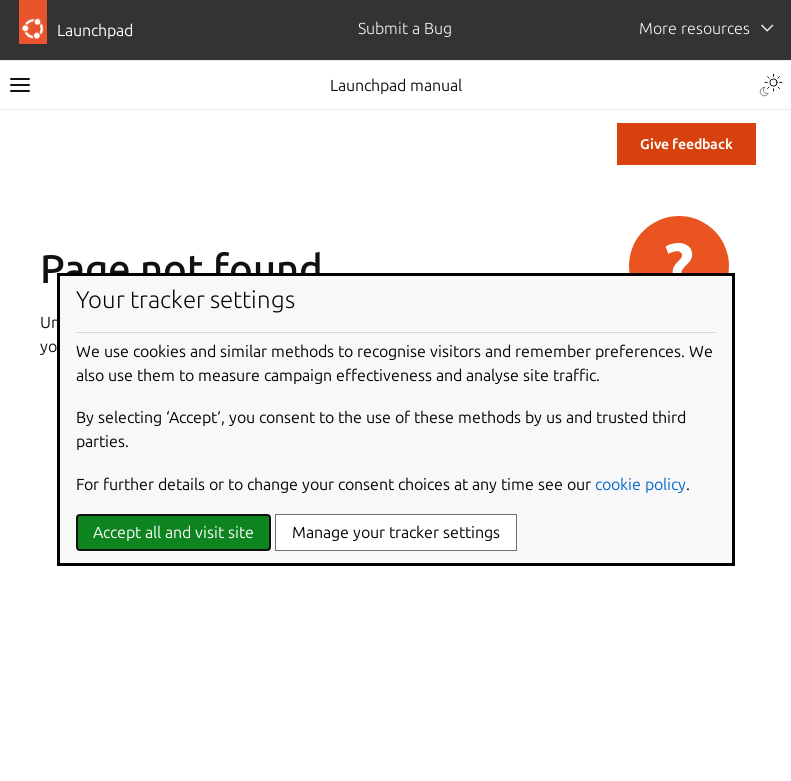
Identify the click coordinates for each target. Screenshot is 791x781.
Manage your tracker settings (396, 532)
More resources (694, 28)
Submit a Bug (405, 28)
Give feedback (686, 144)
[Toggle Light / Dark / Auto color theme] (771, 85)
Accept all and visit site (173, 532)
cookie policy (640, 484)
